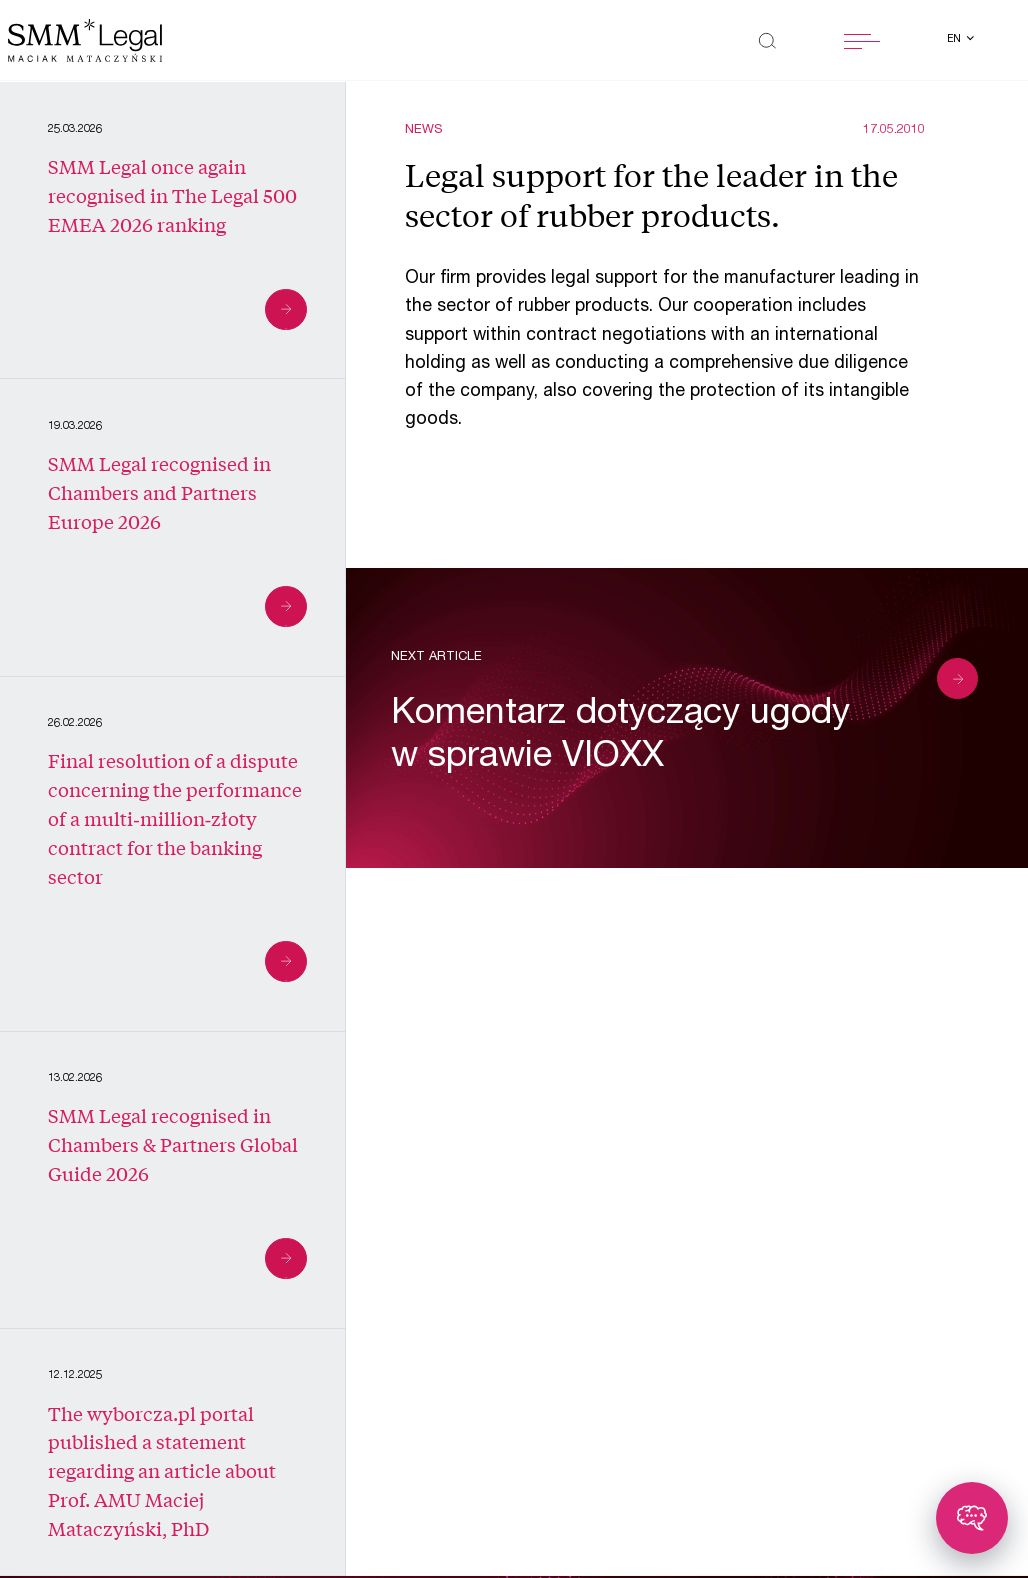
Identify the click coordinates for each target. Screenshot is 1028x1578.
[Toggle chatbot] (972, 1518)
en (955, 40)
